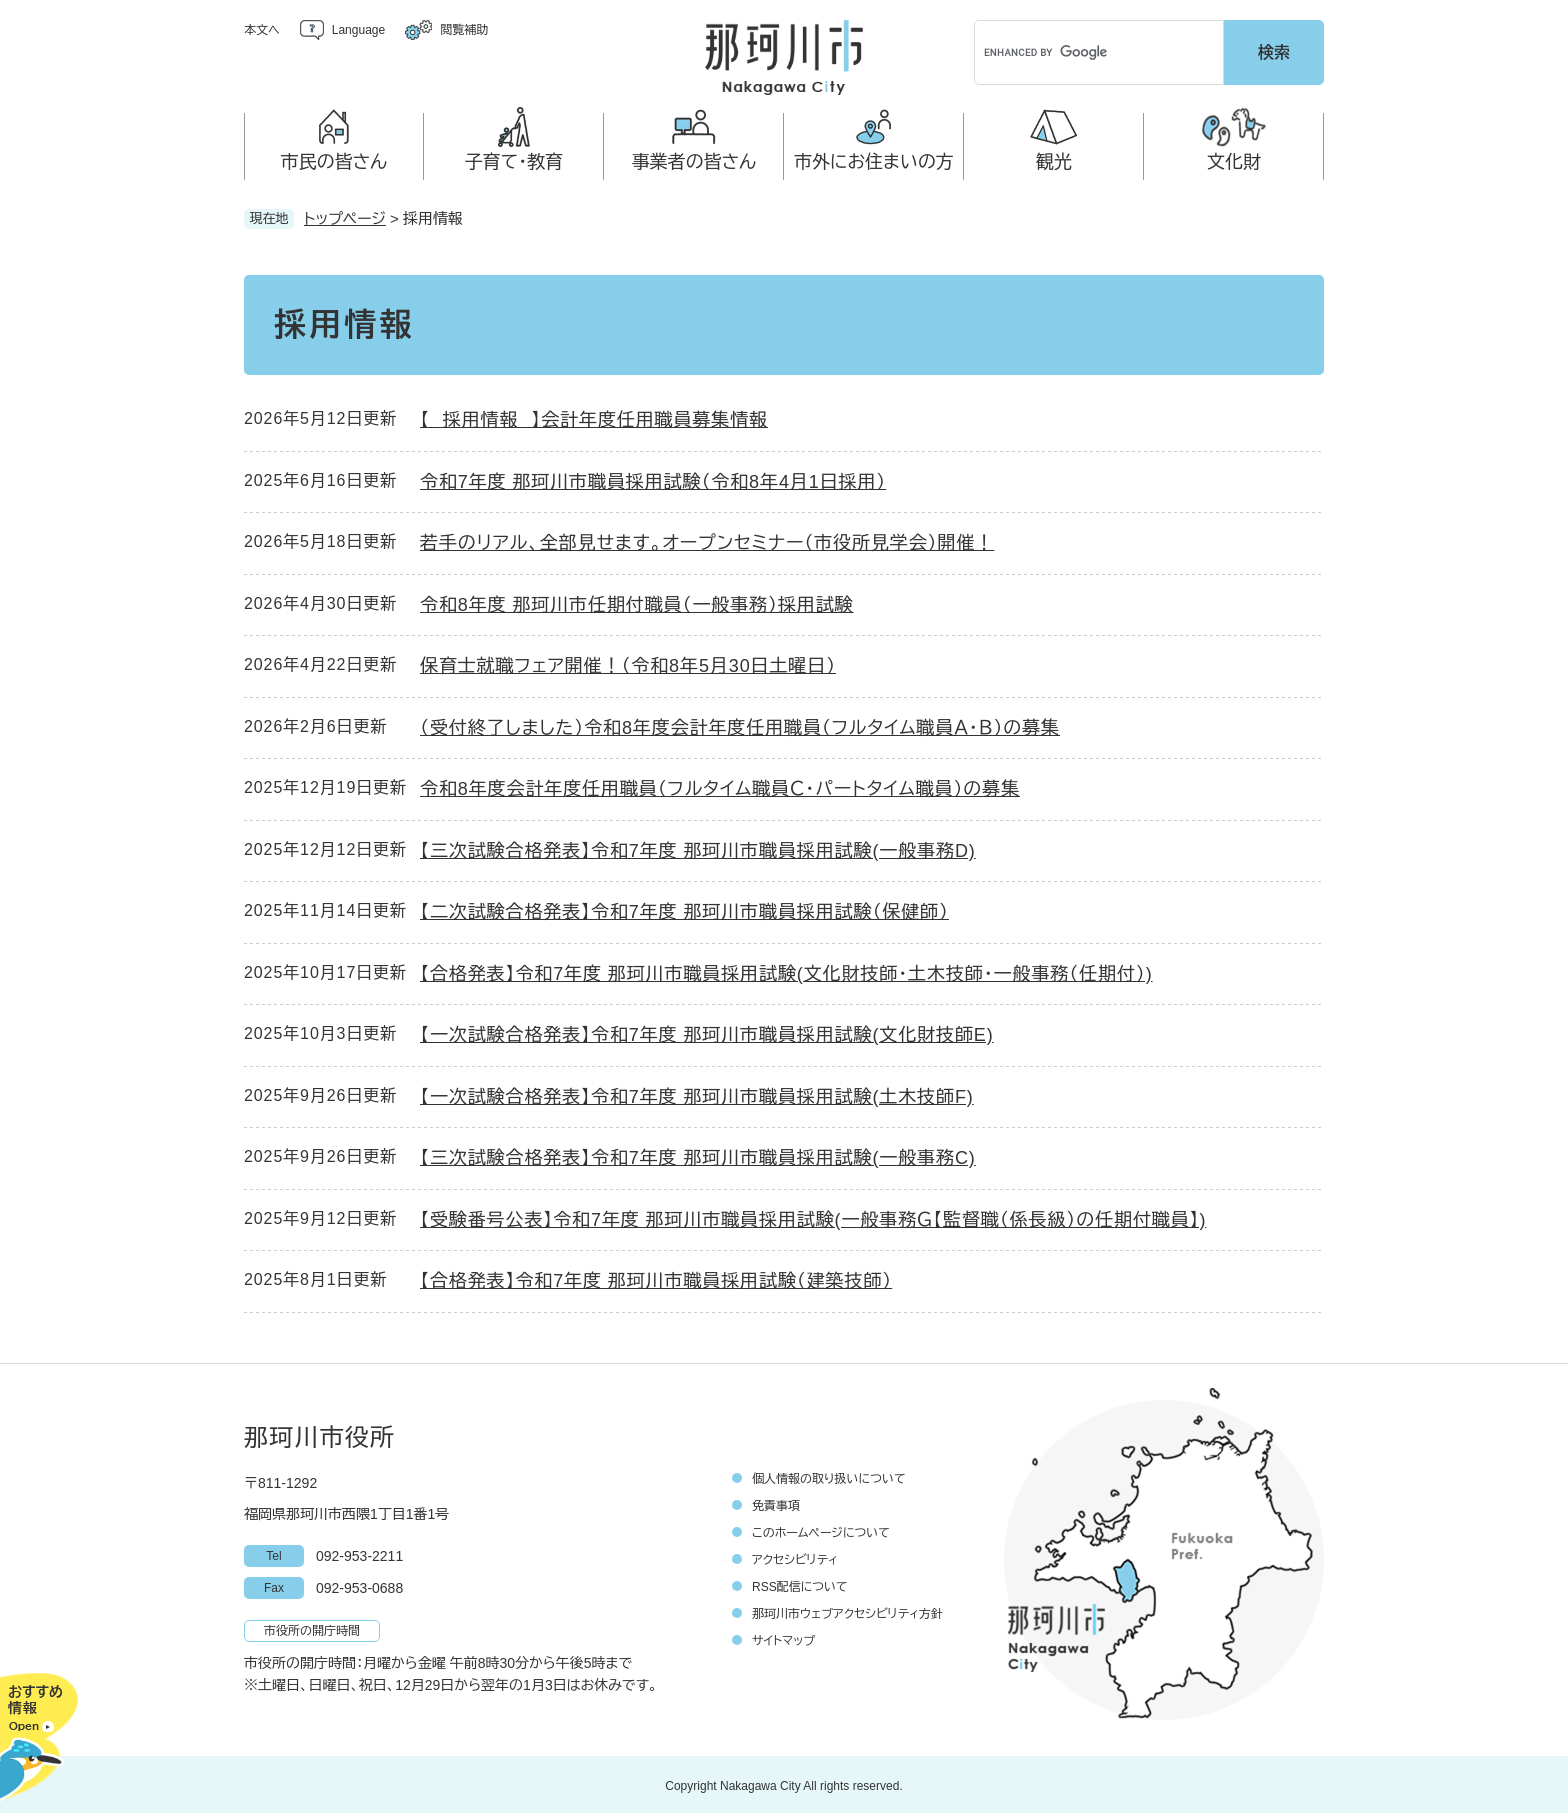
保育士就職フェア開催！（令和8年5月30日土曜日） (628, 664)
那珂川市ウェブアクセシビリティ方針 (847, 1611)
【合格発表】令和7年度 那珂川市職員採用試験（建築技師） (656, 1279)
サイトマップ (783, 1638)
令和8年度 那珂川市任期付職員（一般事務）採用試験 (637, 602)
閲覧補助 (464, 30)
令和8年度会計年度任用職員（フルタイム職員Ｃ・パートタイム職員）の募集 (720, 787)
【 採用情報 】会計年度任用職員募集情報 (594, 418)
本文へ (262, 30)
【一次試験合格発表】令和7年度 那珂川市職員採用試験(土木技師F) (697, 1094)
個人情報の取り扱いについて (829, 1476)
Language (358, 30)
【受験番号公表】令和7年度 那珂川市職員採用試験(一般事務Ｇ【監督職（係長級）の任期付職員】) (813, 1217)
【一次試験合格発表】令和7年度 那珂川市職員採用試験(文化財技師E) (707, 1033)
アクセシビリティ (795, 1557)
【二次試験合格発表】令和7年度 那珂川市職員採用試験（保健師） (684, 910)
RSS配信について (800, 1584)
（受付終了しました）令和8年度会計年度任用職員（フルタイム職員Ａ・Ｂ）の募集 (740, 725)
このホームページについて (821, 1530)
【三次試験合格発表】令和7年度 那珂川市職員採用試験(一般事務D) (698, 848)
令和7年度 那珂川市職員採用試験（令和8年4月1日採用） (653, 479)
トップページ (345, 215)
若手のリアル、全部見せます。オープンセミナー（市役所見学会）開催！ (707, 541)
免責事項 (776, 1503)
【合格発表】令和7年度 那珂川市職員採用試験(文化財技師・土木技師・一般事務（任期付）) (786, 971)
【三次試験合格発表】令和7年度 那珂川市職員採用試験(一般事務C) (698, 1156)
